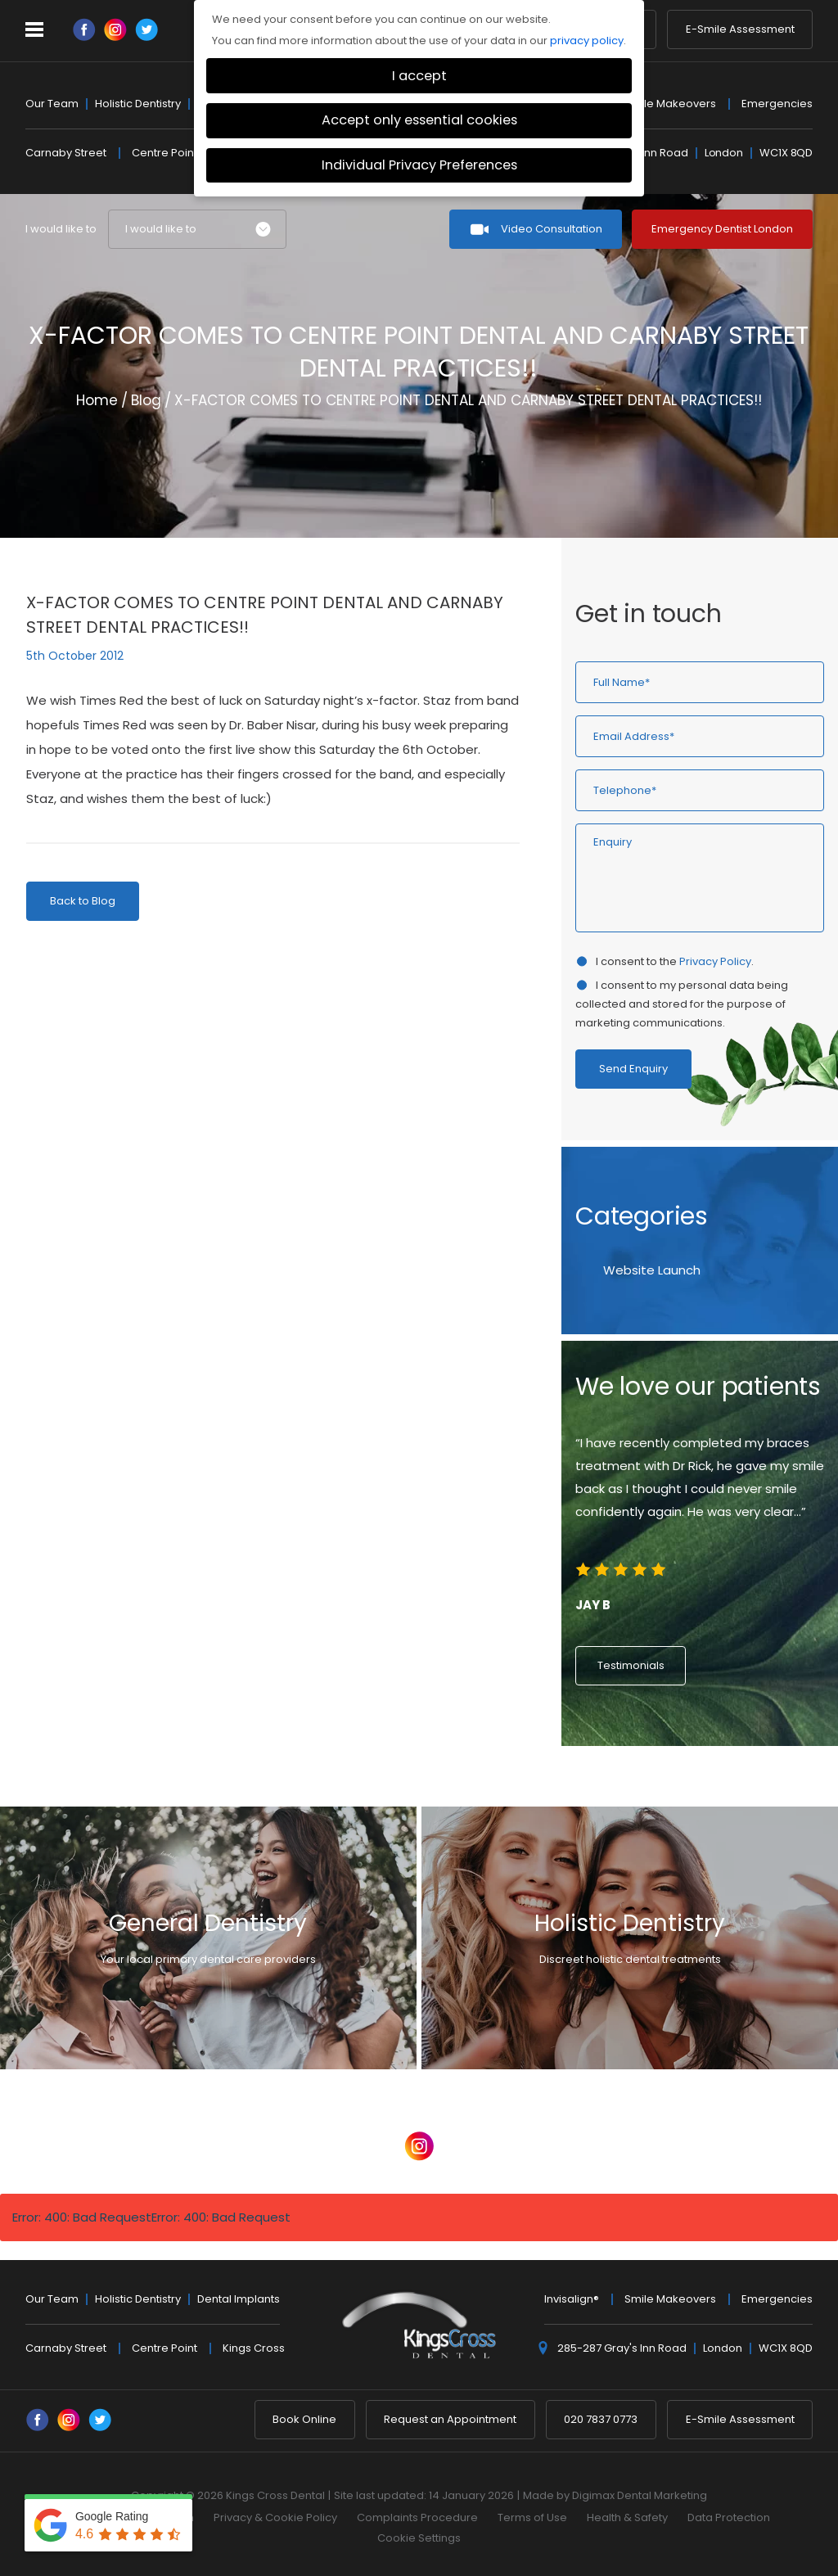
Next (800, 488)
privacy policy (587, 40)
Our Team (52, 103)
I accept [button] (419, 75)
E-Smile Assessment (740, 30)
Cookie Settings (419, 2538)
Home (97, 400)
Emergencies (777, 103)
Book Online (304, 2419)
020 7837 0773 (601, 2419)
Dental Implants (238, 2299)
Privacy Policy (715, 961)
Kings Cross (254, 2348)
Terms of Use (532, 2517)
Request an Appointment (450, 2419)
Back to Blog (82, 901)
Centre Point (164, 152)
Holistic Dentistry (138, 103)
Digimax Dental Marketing (639, 2495)
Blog (146, 400)
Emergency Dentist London (722, 229)
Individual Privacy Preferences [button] (419, 165)
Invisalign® (571, 2299)
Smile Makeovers (670, 103)
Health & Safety (627, 2517)
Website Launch (652, 1270)
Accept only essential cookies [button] (419, 120)
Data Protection (728, 2517)
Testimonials (631, 1665)
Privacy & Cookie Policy (275, 2517)
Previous (760, 488)
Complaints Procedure (417, 2517)
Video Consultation (551, 229)
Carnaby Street (65, 152)
